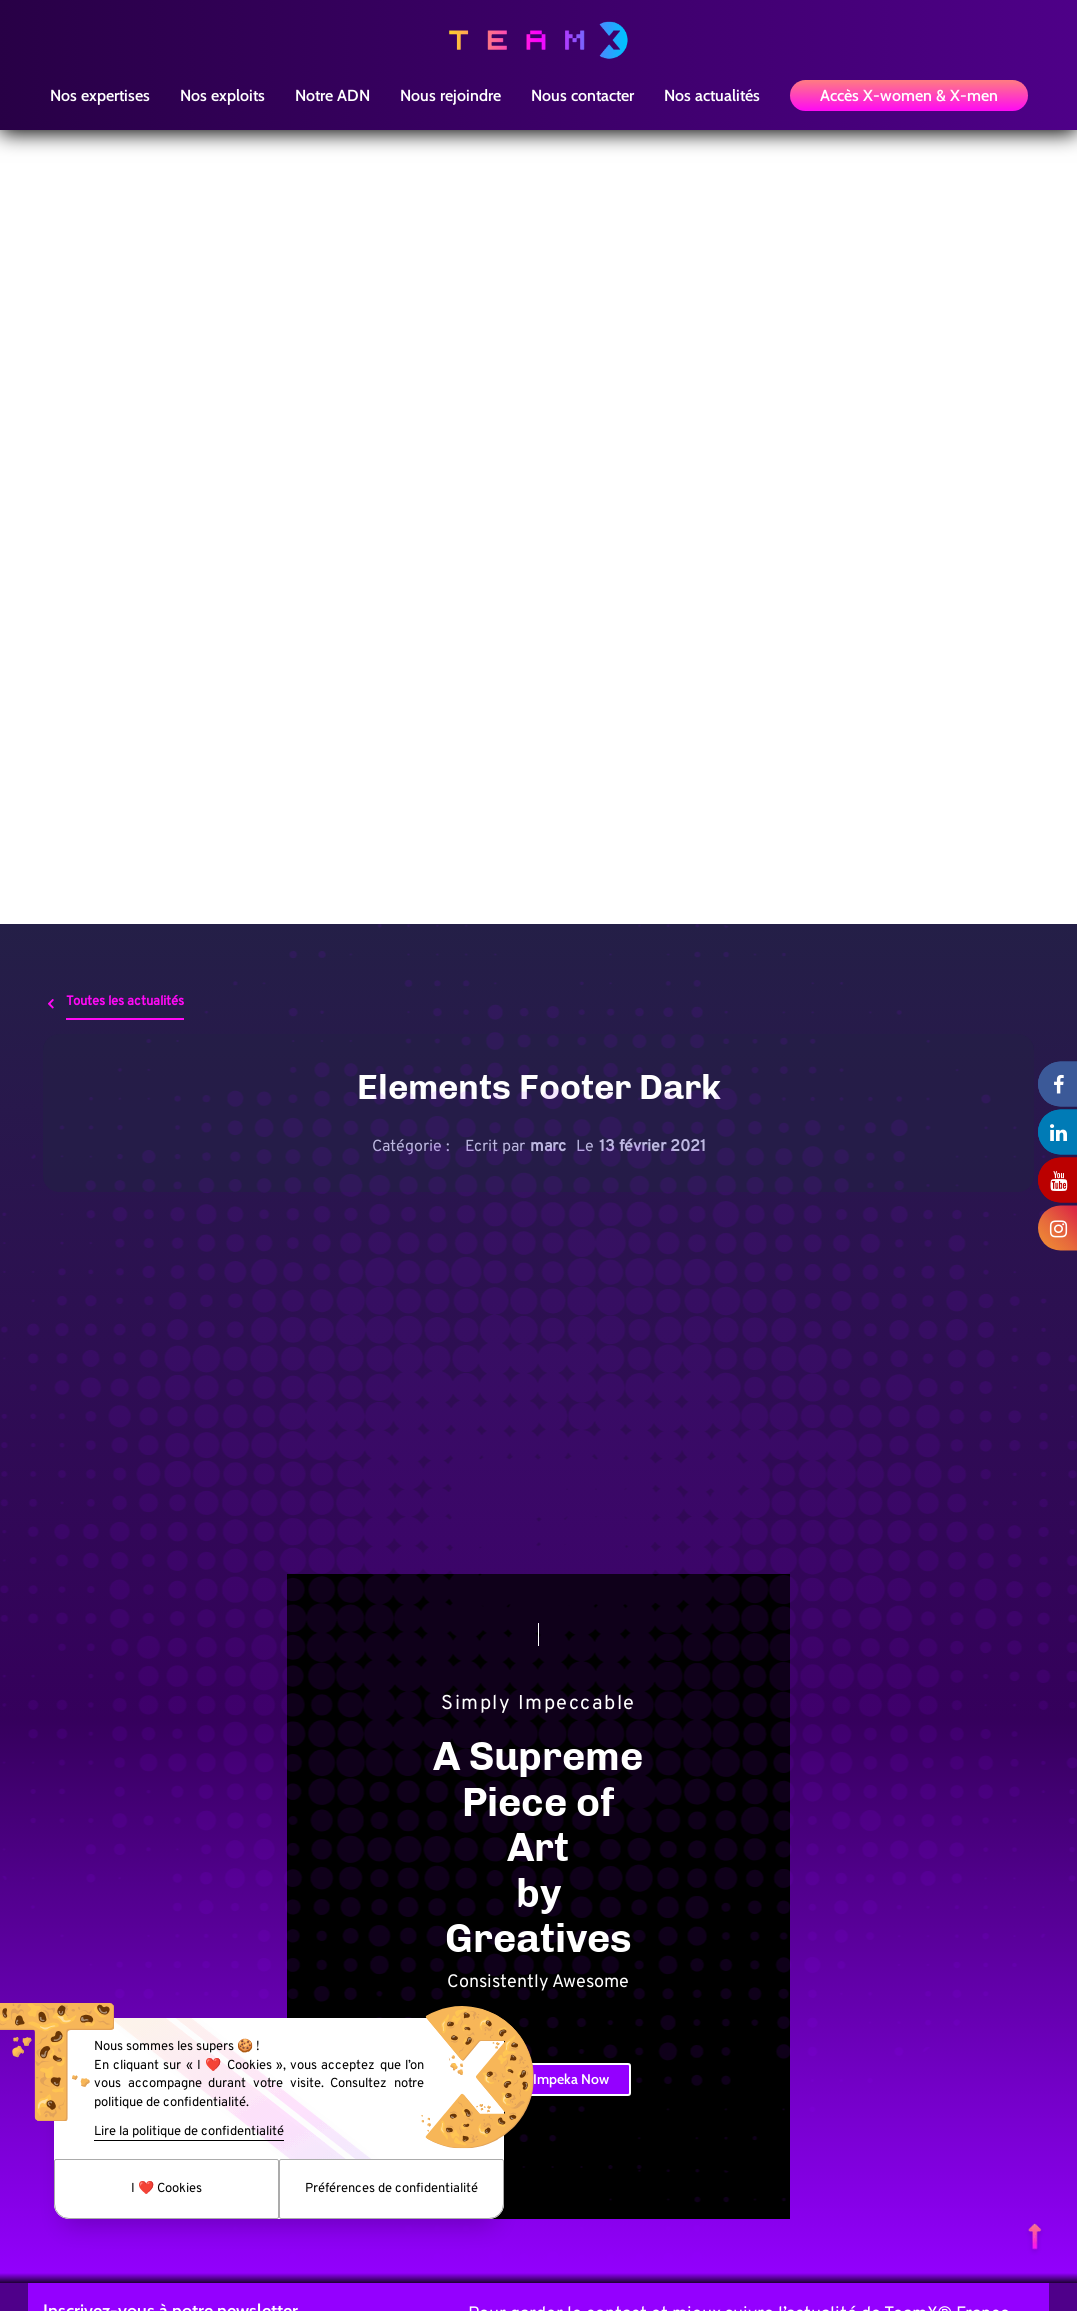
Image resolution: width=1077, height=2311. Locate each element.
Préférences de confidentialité (391, 2189)
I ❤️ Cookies (166, 2189)
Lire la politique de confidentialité (189, 2132)
